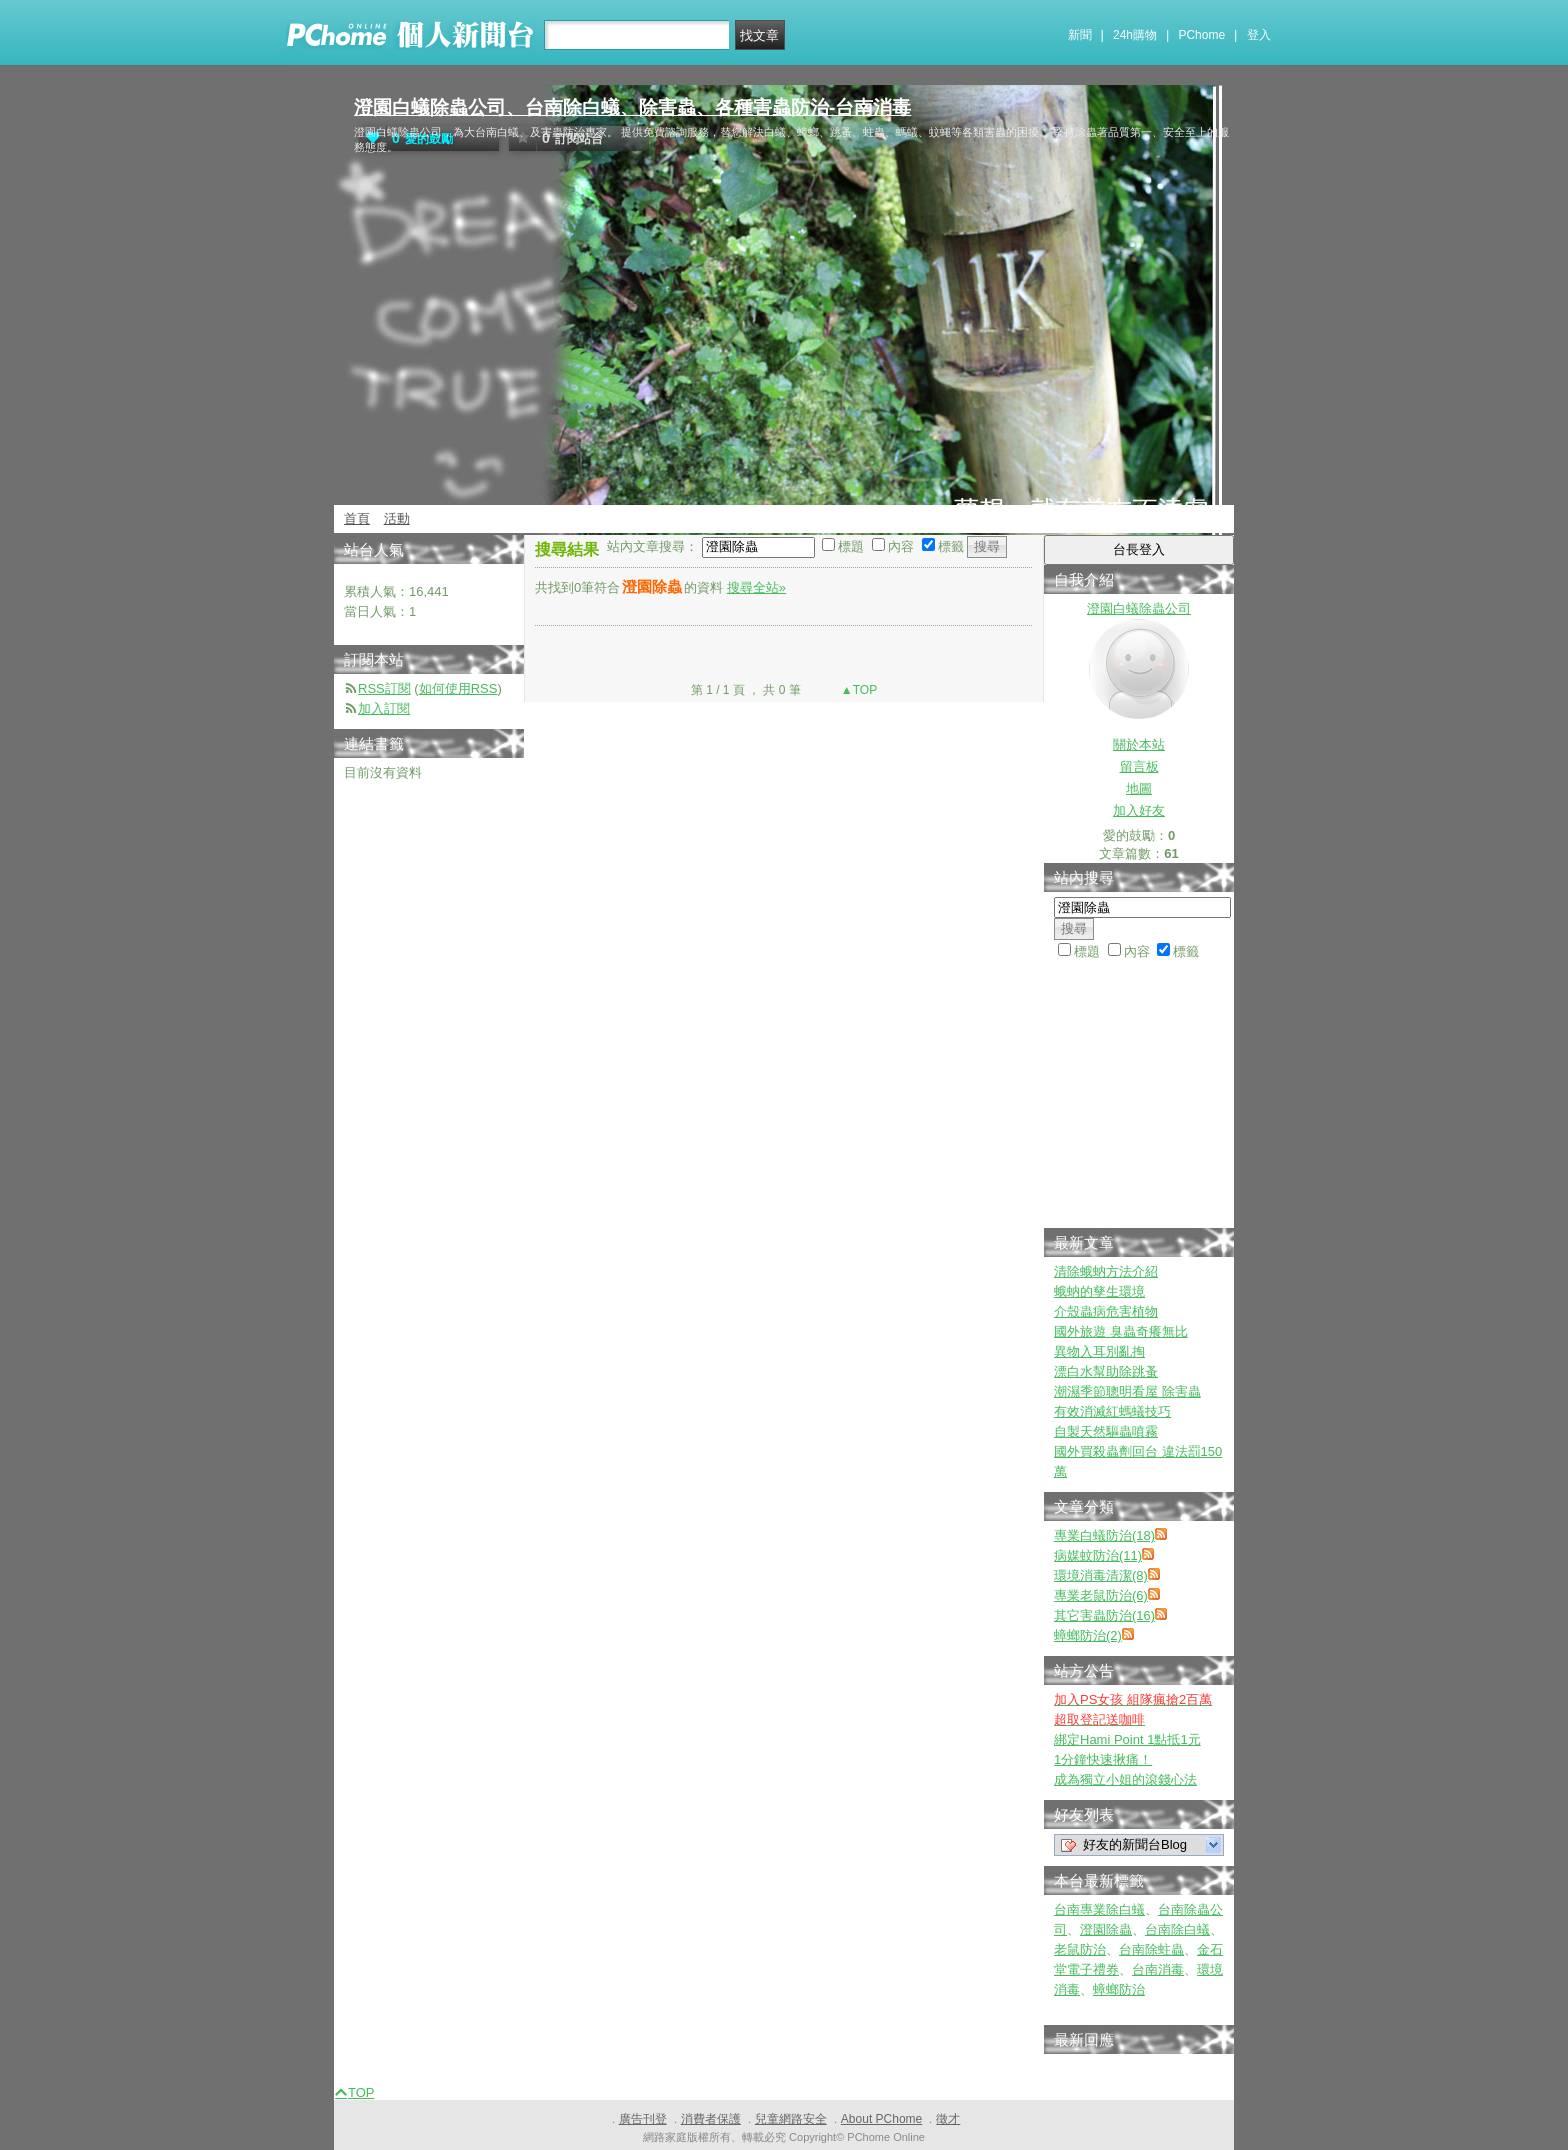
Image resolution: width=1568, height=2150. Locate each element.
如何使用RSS (458, 688)
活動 (397, 518)
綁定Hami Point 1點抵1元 (1127, 1739)
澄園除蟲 (1106, 1929)
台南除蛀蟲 (1151, 1949)
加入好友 (1139, 810)
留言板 (1139, 766)
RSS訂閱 (384, 688)
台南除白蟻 (1177, 1929)
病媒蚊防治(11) (1098, 1555)
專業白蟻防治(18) (1104, 1535)
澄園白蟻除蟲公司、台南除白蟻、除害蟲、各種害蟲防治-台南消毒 (632, 107)
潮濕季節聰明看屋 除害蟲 (1127, 1391)
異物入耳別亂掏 (1099, 1351)
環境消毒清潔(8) (1101, 1575)
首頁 (357, 518)
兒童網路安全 (791, 2119)
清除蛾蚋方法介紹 (1106, 1271)
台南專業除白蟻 (1099, 1909)
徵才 (948, 2119)
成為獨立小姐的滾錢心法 (1125, 1779)
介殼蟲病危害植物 (1106, 1311)
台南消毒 (1158, 1969)
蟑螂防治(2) (1088, 1635)
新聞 (1080, 35)
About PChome (881, 2119)
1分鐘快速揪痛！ (1103, 1759)
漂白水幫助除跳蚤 (1106, 1371)
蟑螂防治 (1119, 1989)
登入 (1259, 35)
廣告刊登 (643, 2119)
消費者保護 (711, 2119)
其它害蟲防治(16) (1104, 1615)
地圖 (1139, 788)
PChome (1201, 35)
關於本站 (1139, 744)
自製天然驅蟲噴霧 (1106, 1431)
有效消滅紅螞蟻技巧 (1112, 1411)
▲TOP (858, 690)
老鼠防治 (1080, 1949)
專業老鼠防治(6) (1101, 1595)
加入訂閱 (384, 708)
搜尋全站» (756, 587)
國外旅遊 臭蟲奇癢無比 (1121, 1331)
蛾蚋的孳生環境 (1099, 1291)
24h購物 (1135, 35)
